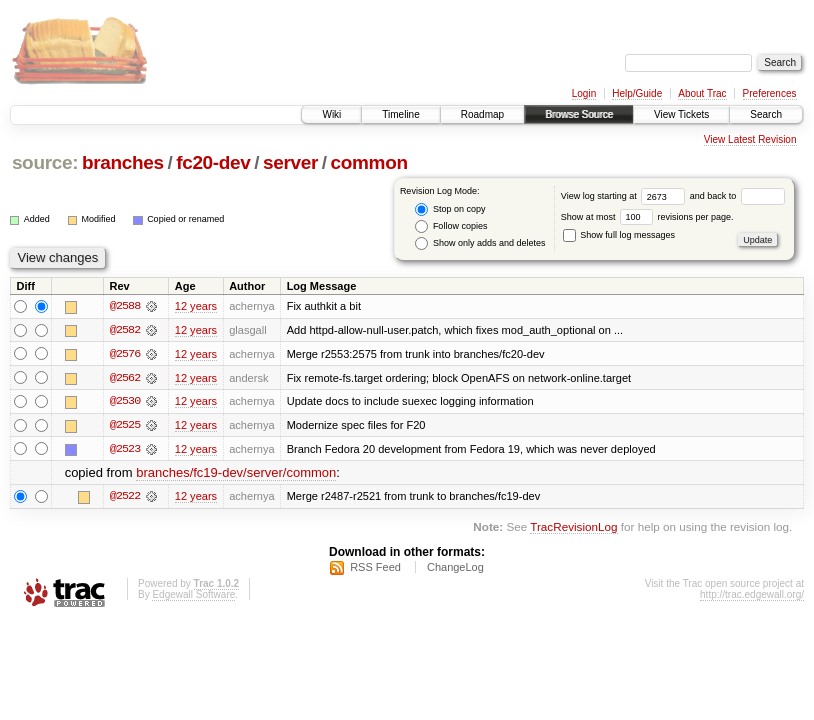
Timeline (400, 114)
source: (45, 162)
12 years (196, 306)
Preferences (770, 93)
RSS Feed (375, 569)
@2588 (125, 306)
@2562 (125, 378)
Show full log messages (619, 235)
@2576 (125, 354)
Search (766, 114)
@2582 (125, 330)
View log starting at (625, 196)
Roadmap (482, 114)
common (369, 162)
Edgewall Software (193, 596)
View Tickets (681, 114)
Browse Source (579, 114)
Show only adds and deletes (480, 243)
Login (584, 93)
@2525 (125, 426)
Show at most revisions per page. (647, 217)
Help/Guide (637, 93)
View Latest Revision (750, 139)
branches (123, 162)
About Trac (702, 93)
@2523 (125, 450)
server (290, 162)
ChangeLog (455, 569)
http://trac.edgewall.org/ (752, 596)
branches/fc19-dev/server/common (236, 474)
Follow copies (451, 226)
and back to (737, 196)
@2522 (125, 498)
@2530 (125, 402)
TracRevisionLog (573, 528)
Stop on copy (450, 209)
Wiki (331, 114)
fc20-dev (213, 162)
